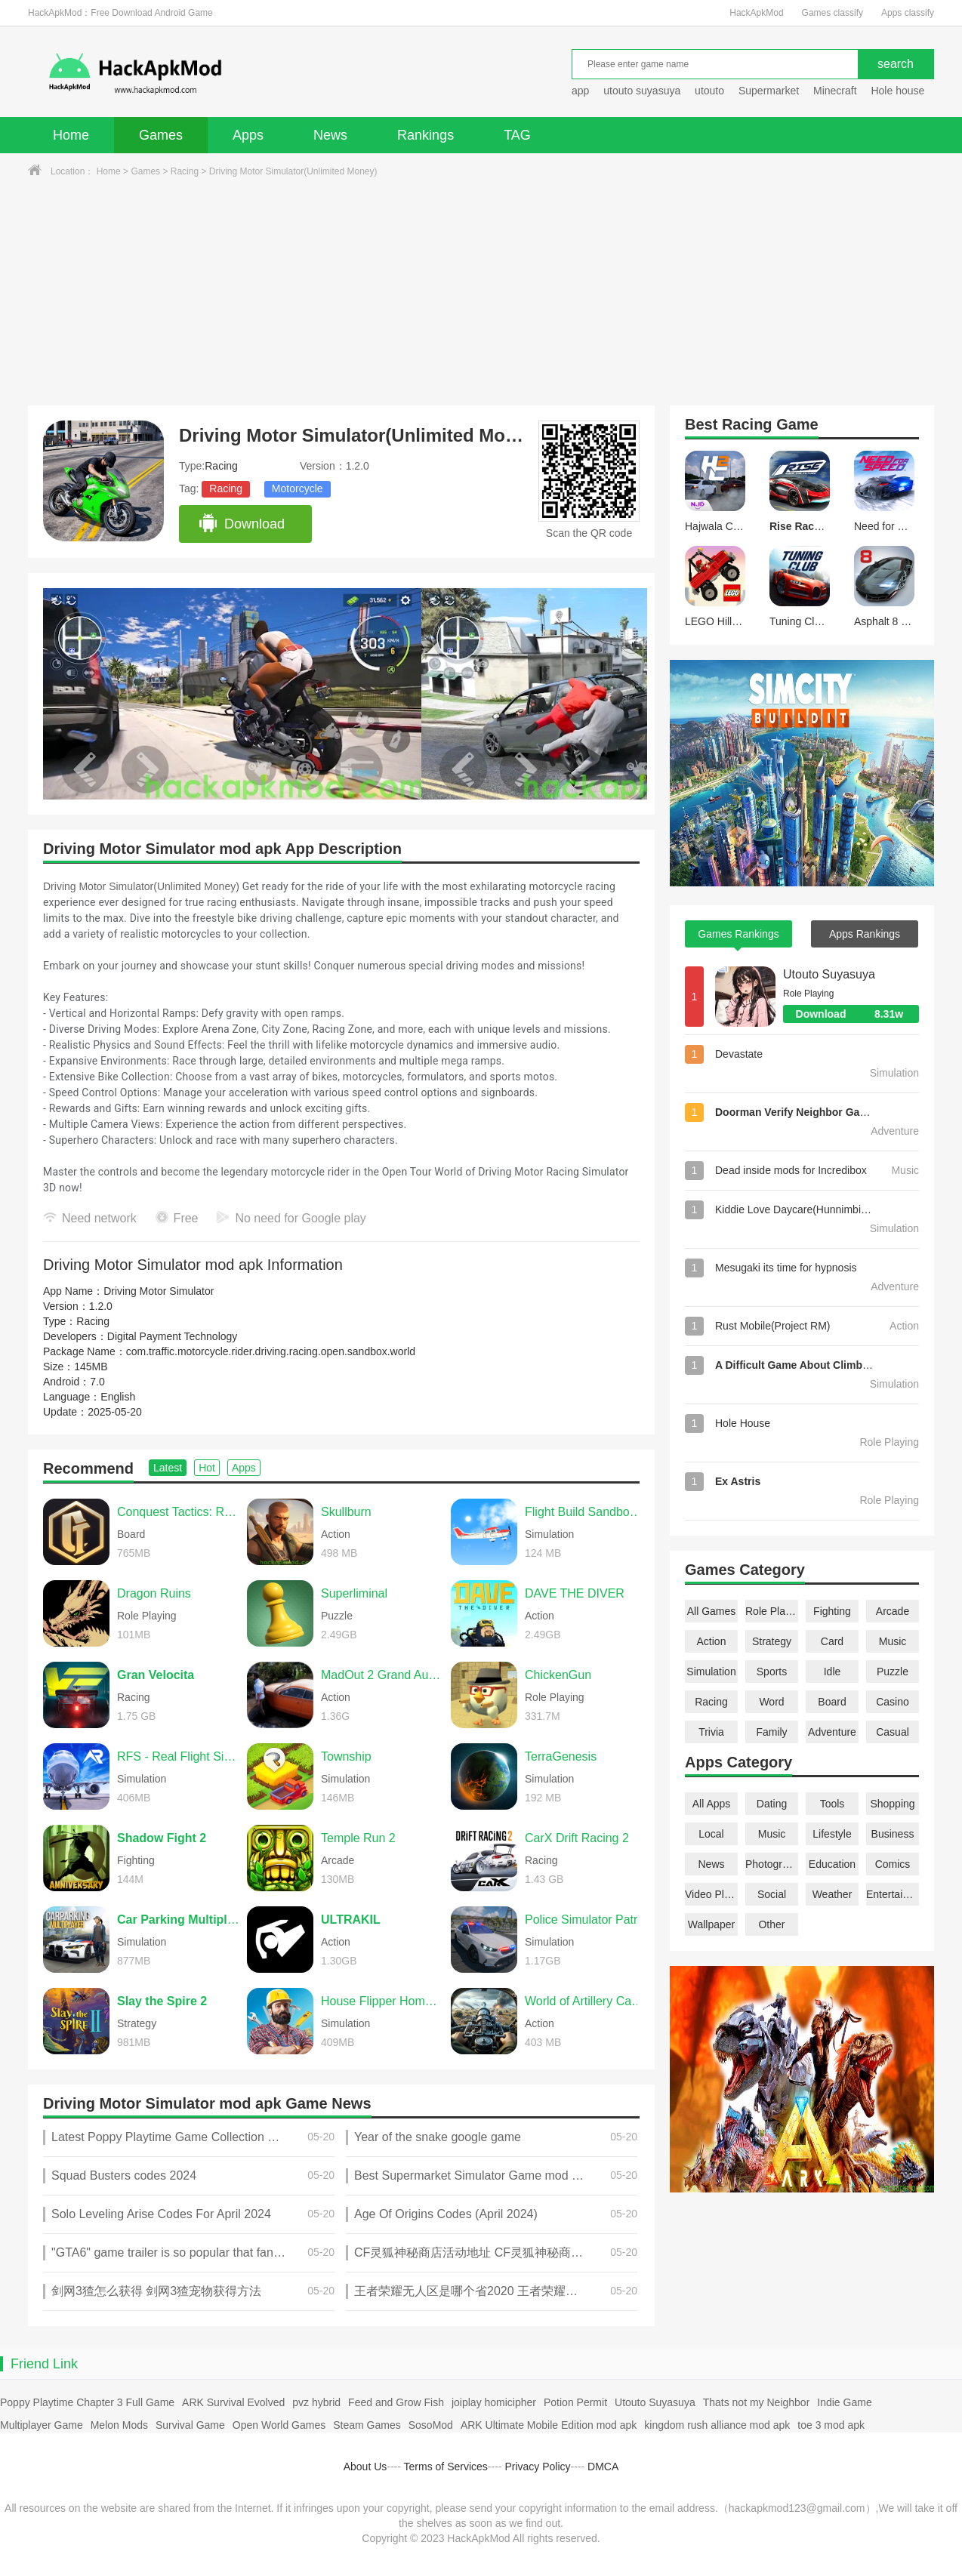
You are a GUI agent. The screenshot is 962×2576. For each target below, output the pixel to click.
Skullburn (346, 1511)
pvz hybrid (316, 2402)
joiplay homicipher (494, 2402)
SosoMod (431, 2425)
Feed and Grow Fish (396, 2402)
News (330, 135)
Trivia (711, 1732)
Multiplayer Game (41, 2425)
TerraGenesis (561, 1756)
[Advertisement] (481, 292)
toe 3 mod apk (831, 2425)
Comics (893, 1864)
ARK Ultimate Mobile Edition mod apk (549, 2425)
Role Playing (771, 1611)
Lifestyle (831, 1834)
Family (771, 1732)
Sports (772, 1671)
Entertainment (892, 1894)
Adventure (832, 1732)
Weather (832, 1894)
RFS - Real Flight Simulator (178, 1756)
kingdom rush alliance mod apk (717, 2425)
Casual (892, 1732)
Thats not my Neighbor (756, 2402)
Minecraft (835, 91)
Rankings (425, 135)
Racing (185, 171)
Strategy (771, 1641)
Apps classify (907, 13)
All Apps (711, 1804)
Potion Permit (575, 2402)
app (580, 91)
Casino (892, 1702)
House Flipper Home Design (382, 2001)
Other (771, 1924)
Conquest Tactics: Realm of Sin (178, 1511)
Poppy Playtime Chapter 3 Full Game (87, 2402)
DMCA (602, 2466)
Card (832, 1641)
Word (771, 1702)
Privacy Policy (537, 2466)
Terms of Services (446, 2466)
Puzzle (892, 1671)
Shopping (892, 1804)
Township (346, 1756)
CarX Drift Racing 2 (577, 1838)
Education (832, 1864)
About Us (365, 2466)
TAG (517, 135)
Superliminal (354, 1593)
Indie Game (844, 2402)
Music (893, 1641)
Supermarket (768, 91)
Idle (832, 1671)
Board (832, 1702)
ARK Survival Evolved (233, 2402)
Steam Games (366, 2425)
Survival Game (190, 2425)
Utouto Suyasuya (829, 974)
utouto (709, 91)
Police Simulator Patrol (586, 1919)
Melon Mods (119, 2425)
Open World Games (279, 2425)
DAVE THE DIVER (574, 1593)
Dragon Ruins (154, 1593)
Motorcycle (297, 488)
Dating (772, 1804)
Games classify (832, 13)
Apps (248, 135)
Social (771, 1894)
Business (892, 1834)
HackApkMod (756, 13)
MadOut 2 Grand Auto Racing (382, 1675)
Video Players (711, 1894)
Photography (771, 1864)
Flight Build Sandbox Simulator (586, 1511)
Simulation (710, 1671)
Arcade (892, 1611)
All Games (711, 1611)
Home (71, 135)
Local (710, 1834)
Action (711, 1641)
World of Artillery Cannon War (586, 2001)
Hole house (899, 91)
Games (161, 135)
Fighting (832, 1611)
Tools (832, 1804)
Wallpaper (711, 1924)
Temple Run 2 (358, 1838)
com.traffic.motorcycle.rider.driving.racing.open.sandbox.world (270, 1351)
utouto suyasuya (641, 91)
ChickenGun (558, 1675)
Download (241, 524)
